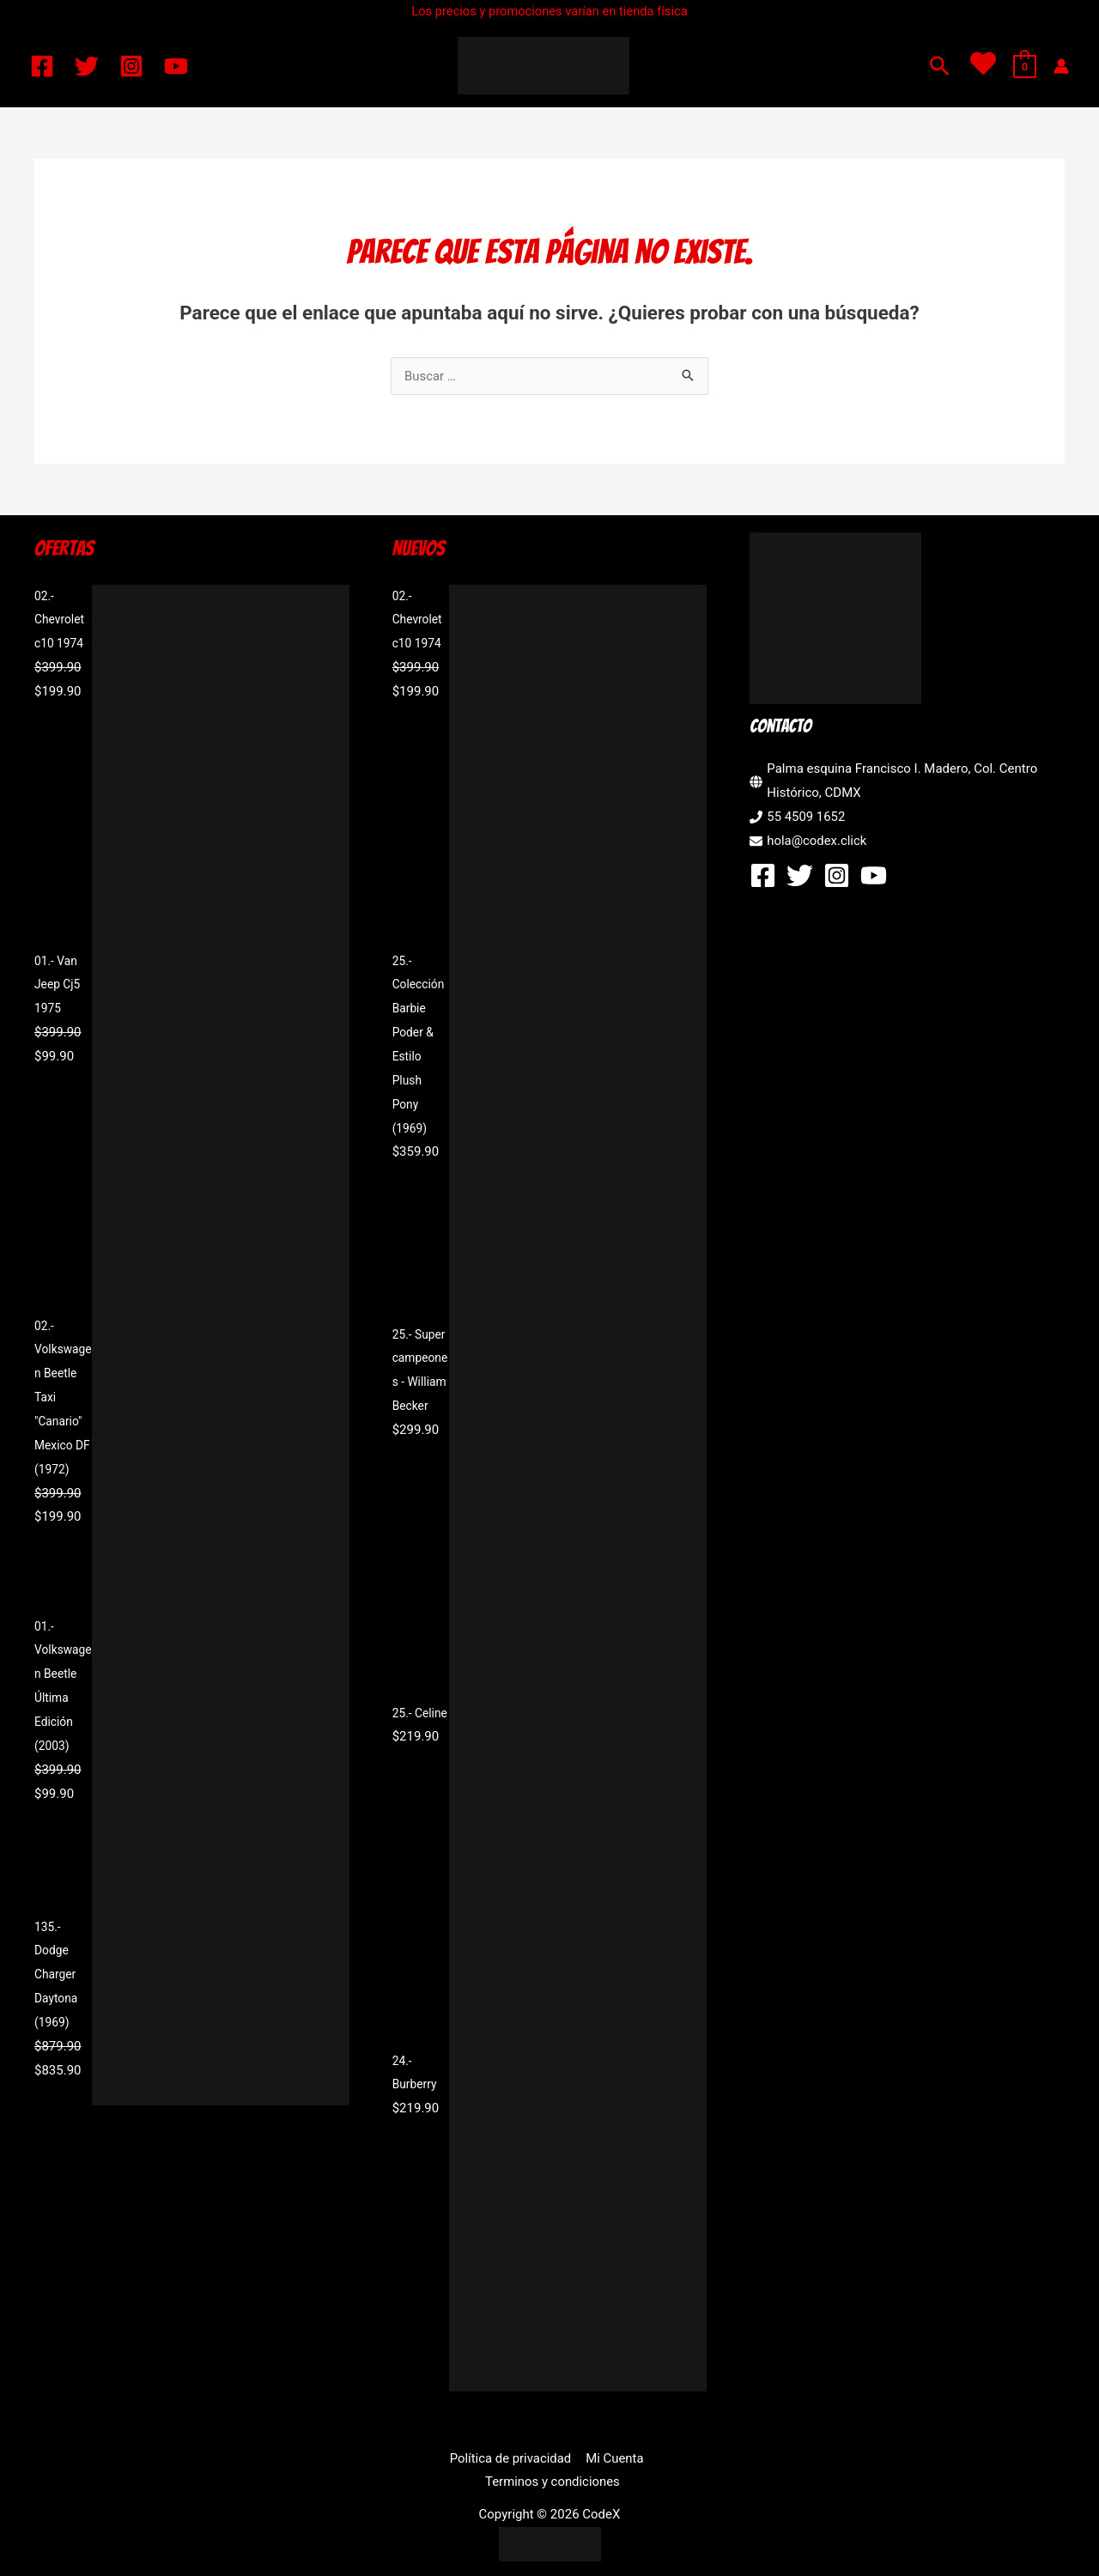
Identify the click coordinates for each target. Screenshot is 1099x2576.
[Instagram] (131, 66)
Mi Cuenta (542, 2458)
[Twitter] (87, 66)
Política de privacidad (440, 2458)
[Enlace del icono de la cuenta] (1061, 66)
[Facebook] (42, 66)
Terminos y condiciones (652, 2458)
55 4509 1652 (806, 816)
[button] (939, 65)
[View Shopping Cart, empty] (1024, 66)
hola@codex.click (817, 840)
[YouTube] (176, 66)
